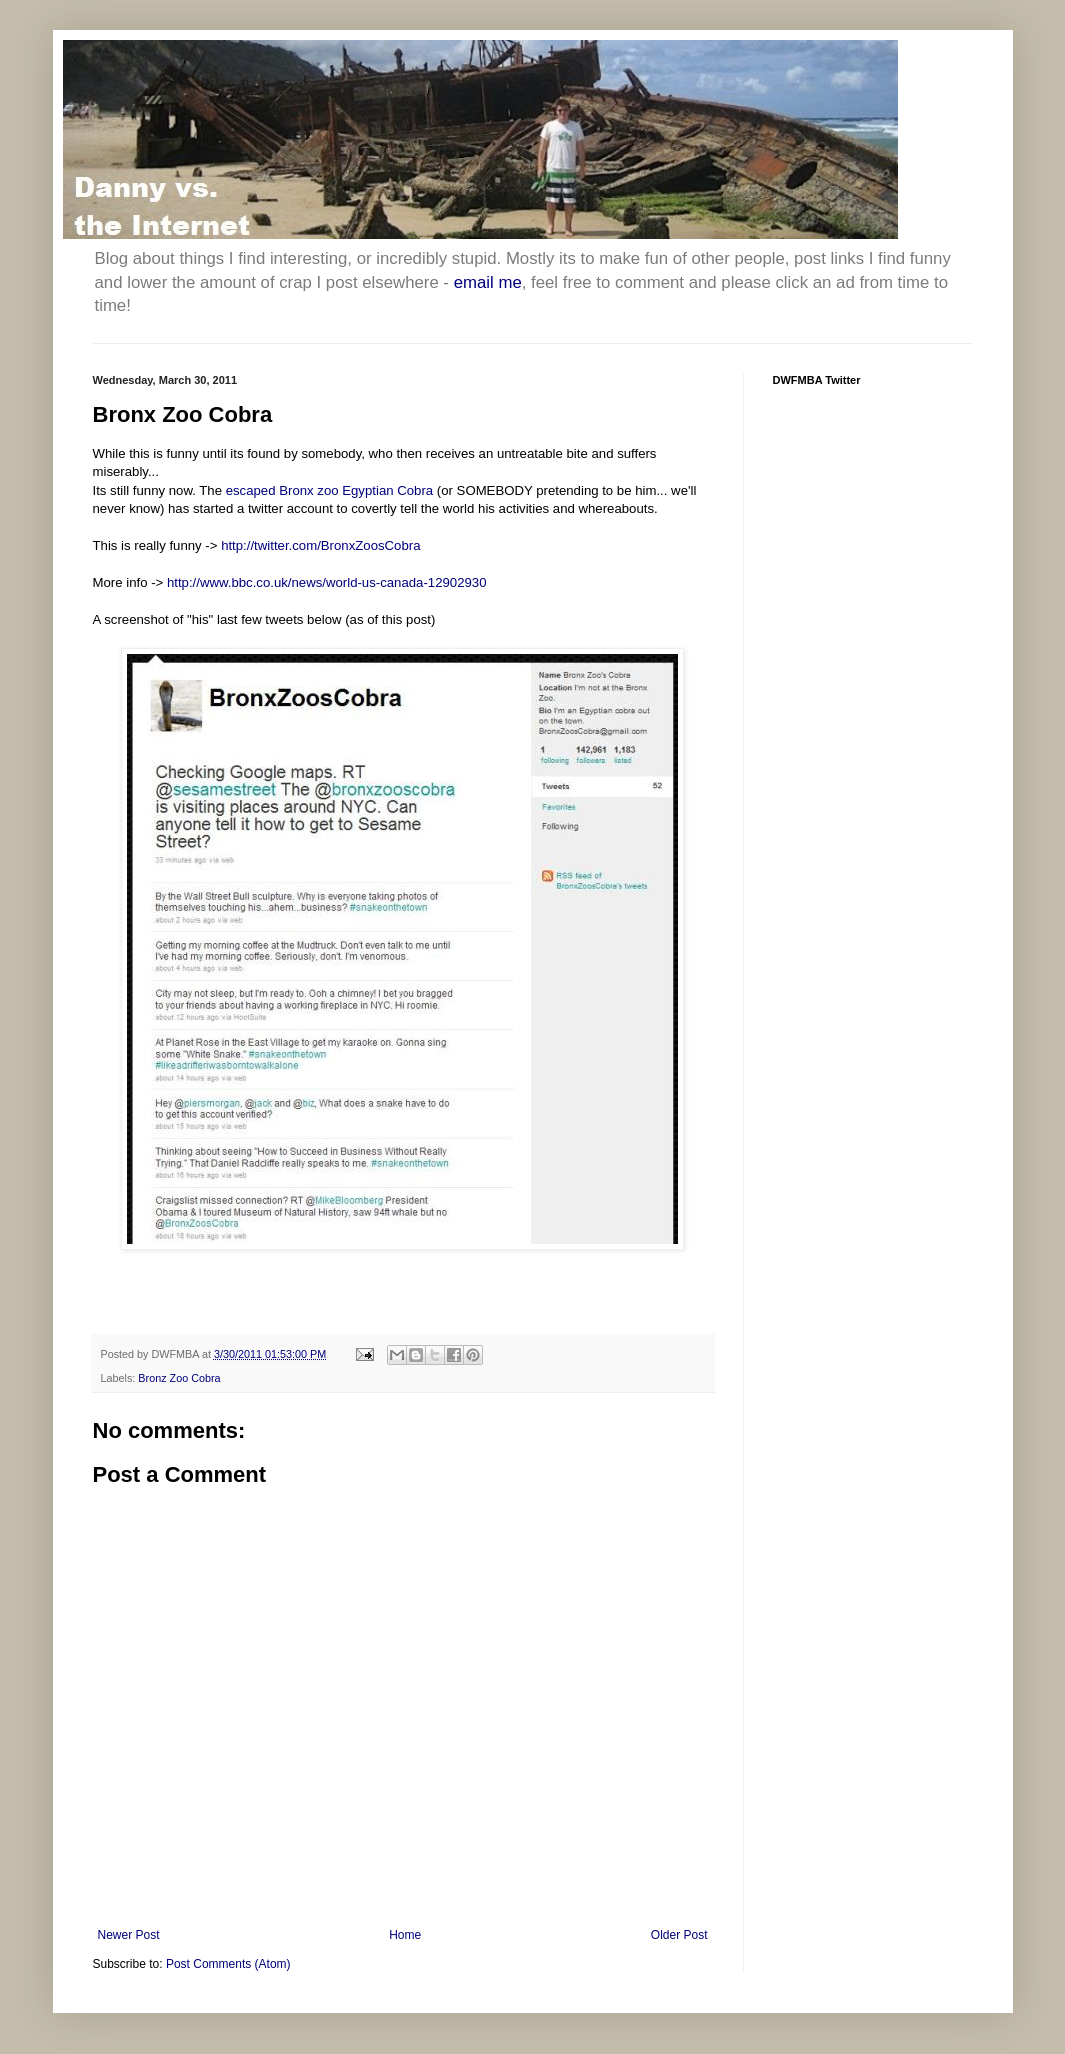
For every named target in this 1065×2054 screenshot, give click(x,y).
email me (488, 282)
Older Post (679, 1935)
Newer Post (129, 1935)
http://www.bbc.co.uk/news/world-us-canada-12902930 (327, 582)
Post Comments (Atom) (228, 1964)
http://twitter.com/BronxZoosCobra (320, 545)
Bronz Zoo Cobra (179, 1378)
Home (405, 1935)
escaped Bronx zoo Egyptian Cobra (329, 490)
